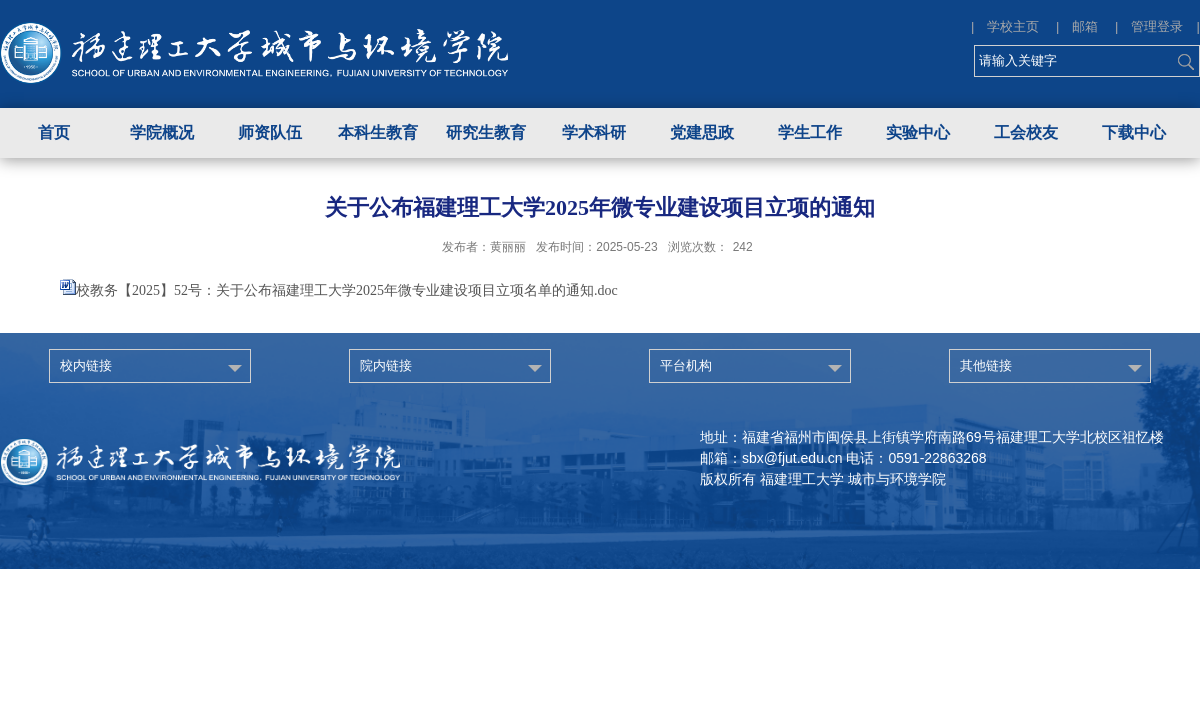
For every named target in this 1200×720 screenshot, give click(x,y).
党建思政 (702, 132)
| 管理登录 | (1157, 26)
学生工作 (810, 132)
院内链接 (386, 365)
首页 (54, 132)
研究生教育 (486, 132)
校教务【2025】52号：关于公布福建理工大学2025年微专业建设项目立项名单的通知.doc (347, 290)
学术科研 (594, 132)
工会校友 (1026, 132)
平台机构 (686, 365)
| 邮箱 (1083, 26)
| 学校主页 (1011, 26)
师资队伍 (270, 132)
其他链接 (986, 365)
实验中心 (918, 132)
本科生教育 (378, 132)
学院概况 (162, 132)
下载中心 (1134, 132)
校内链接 (86, 365)
